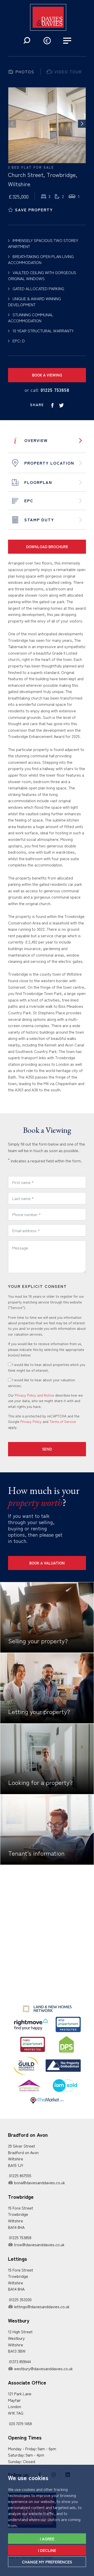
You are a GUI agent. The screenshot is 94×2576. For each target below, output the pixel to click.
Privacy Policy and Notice (34, 1395)
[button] (27, 41)
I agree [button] (47, 2539)
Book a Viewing (47, 375)
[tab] (21, 72)
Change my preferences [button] (47, 2562)
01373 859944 (20, 2361)
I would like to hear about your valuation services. (41, 1382)
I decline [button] (47, 2550)
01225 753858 (55, 390)
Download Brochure (47, 546)
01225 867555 (20, 2175)
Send (47, 1449)
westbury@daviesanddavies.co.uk (43, 2368)
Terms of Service (62, 1421)
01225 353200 (20, 2299)
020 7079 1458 (20, 2423)
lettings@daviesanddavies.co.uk (41, 2306)
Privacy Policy (31, 1421)
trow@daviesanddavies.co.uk (39, 2244)
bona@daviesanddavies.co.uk (39, 2182)
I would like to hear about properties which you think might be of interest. (46, 1367)
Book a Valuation (47, 1562)
